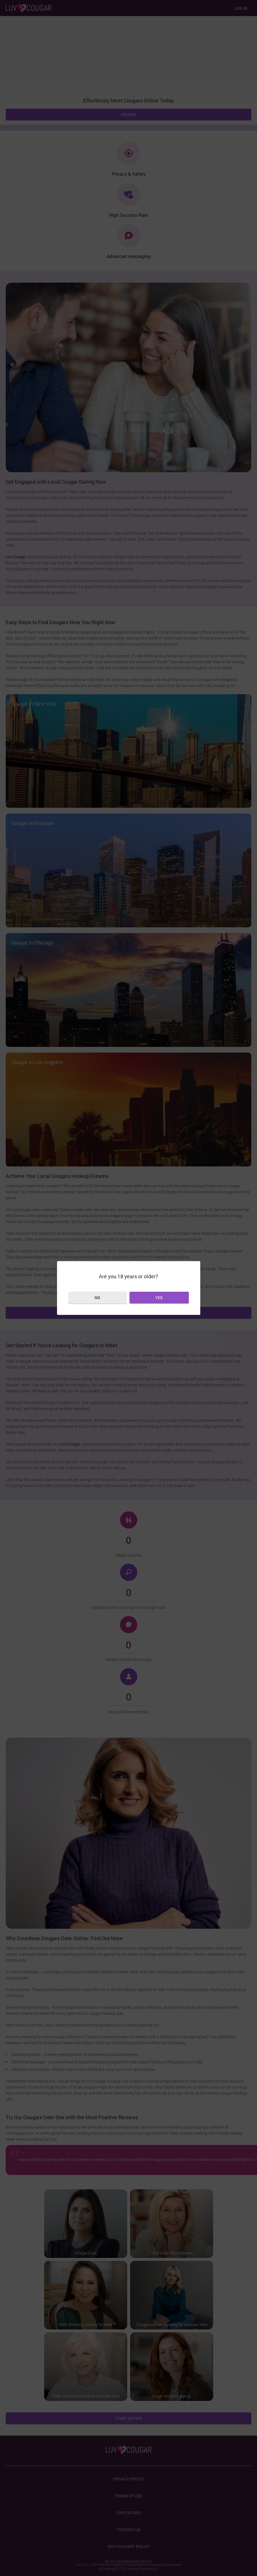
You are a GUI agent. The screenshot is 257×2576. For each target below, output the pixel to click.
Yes (159, 1297)
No (97, 1297)
